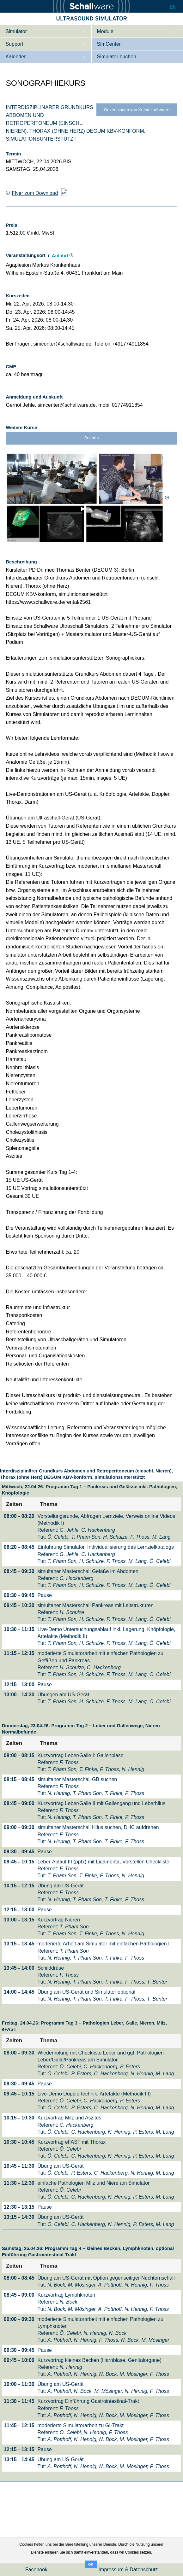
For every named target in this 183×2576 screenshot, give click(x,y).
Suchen (91, 437)
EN (173, 7)
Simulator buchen (116, 56)
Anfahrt (60, 255)
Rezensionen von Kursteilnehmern (136, 110)
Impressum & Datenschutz (128, 2569)
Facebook (36, 2569)
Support (14, 44)
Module (105, 31)
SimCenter (109, 44)
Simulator (16, 31)
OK (91, 2564)
